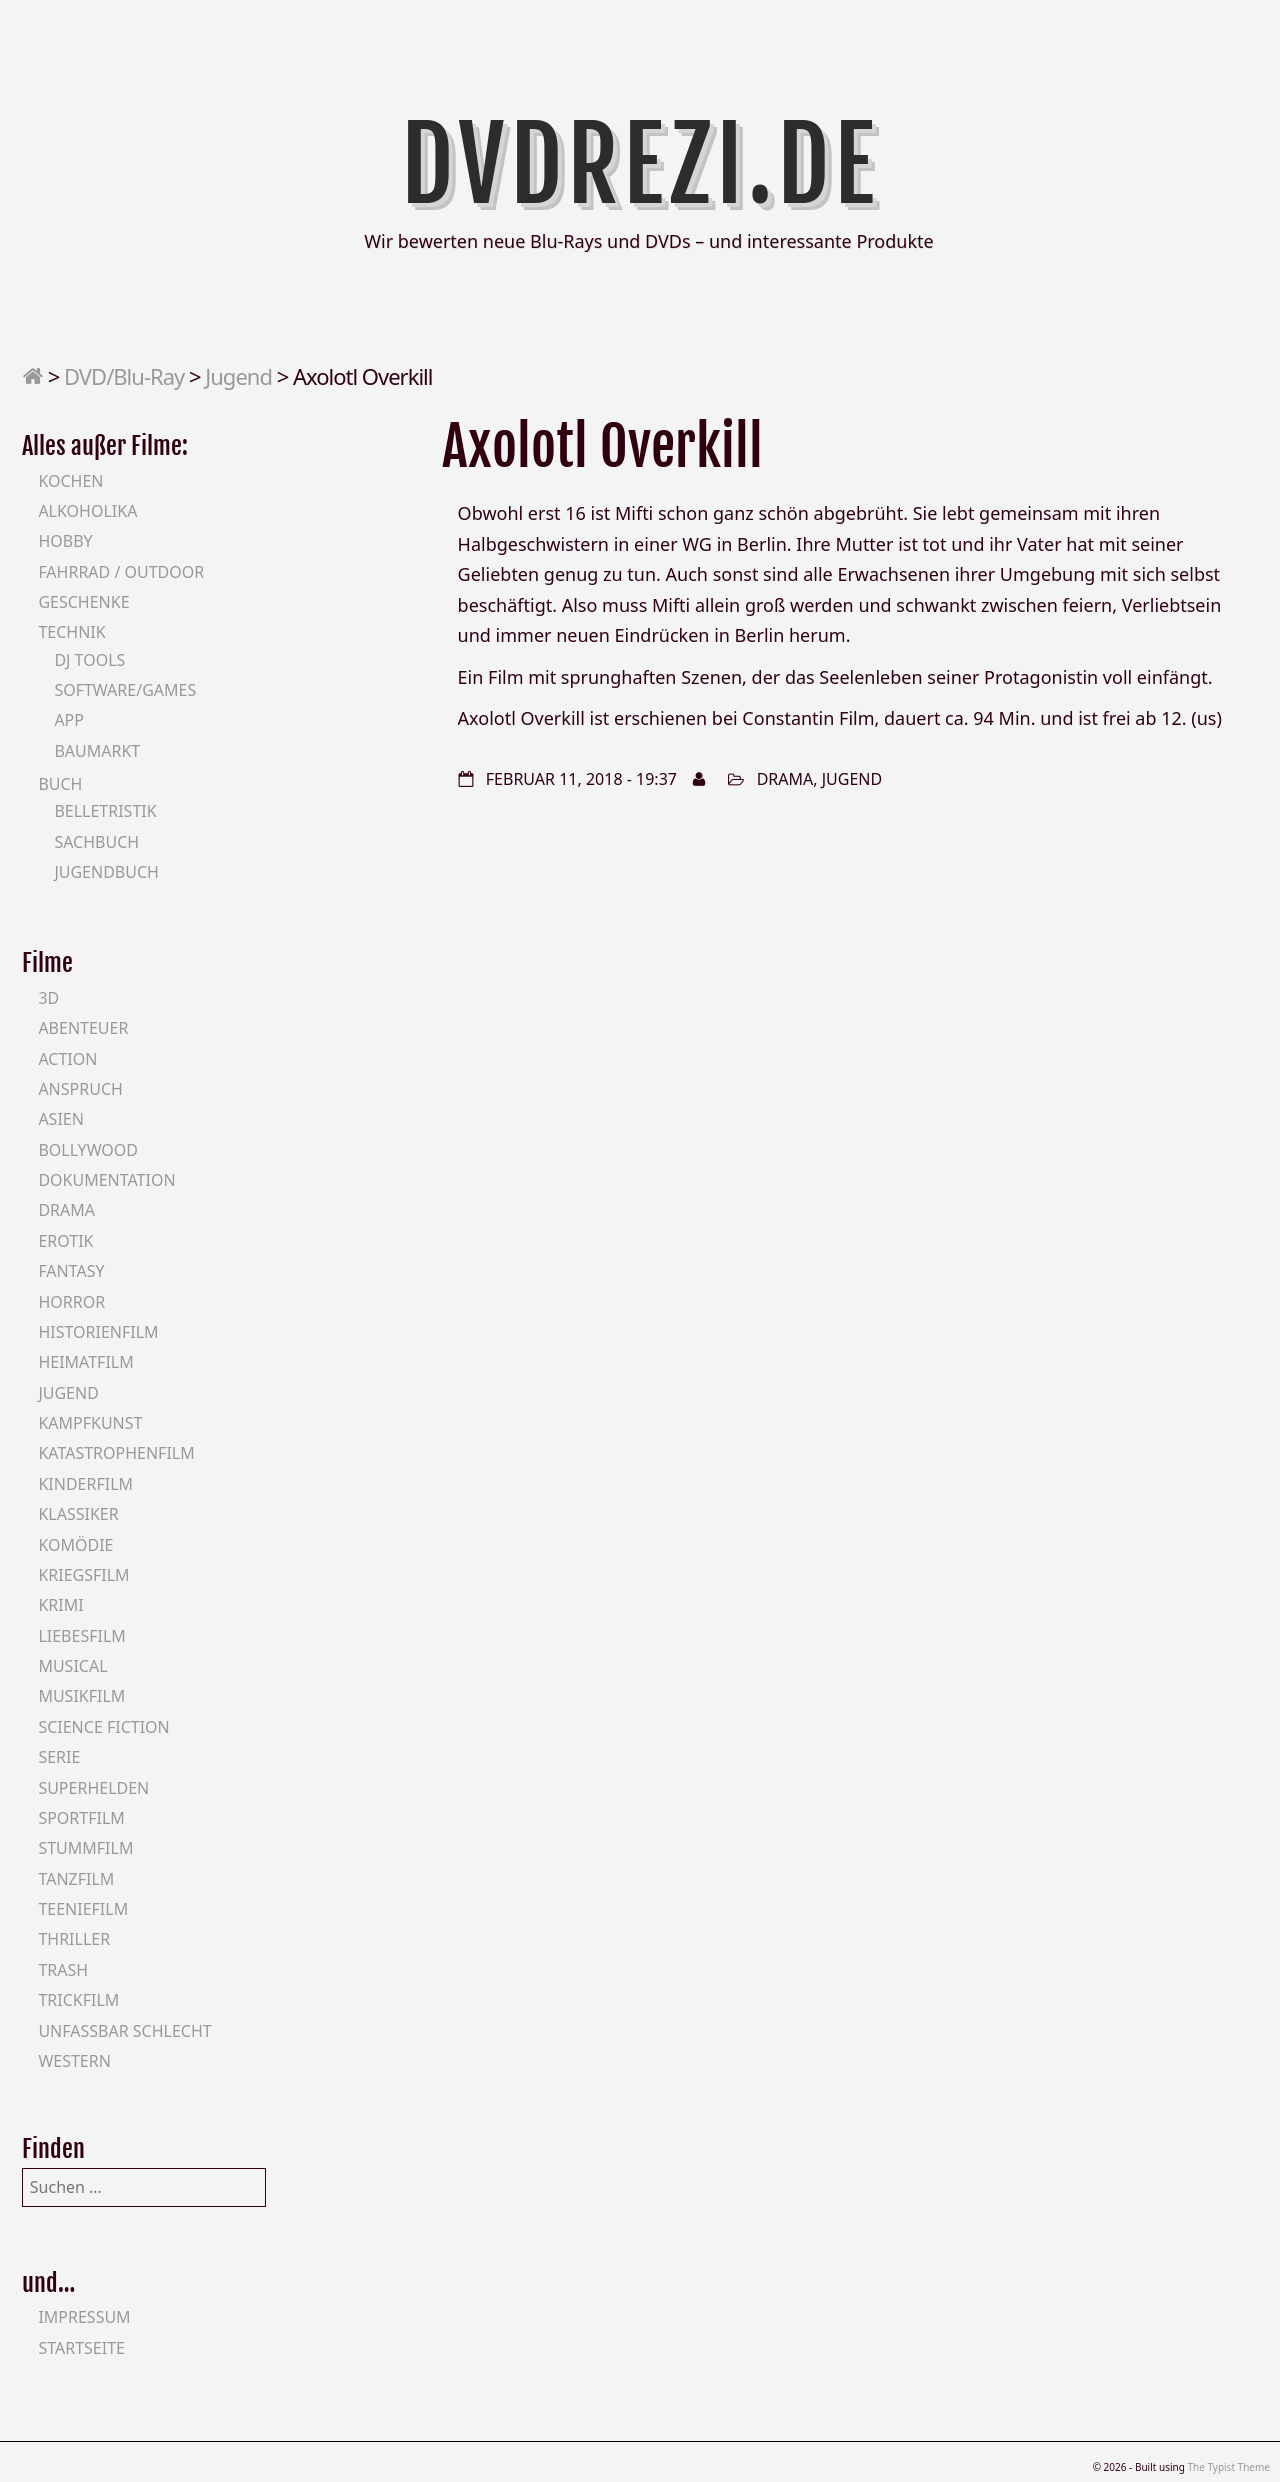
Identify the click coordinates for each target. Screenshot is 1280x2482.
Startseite (81, 2348)
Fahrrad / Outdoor (121, 572)
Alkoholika (87, 511)
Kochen (70, 481)
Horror (71, 1302)
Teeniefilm (83, 1909)
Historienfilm (98, 1332)
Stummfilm (85, 1848)
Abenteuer (83, 1028)
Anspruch (80, 1089)
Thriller (74, 1939)
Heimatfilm (85, 1362)
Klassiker (78, 1514)
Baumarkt (97, 751)
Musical (72, 1666)
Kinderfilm (85, 1484)
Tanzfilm (76, 1879)
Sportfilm (81, 1818)
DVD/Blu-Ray (124, 376)
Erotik (65, 1241)
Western (74, 2061)
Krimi (60, 1605)
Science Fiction (103, 1727)
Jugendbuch (106, 872)
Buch (60, 784)
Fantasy (71, 1271)
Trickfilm (78, 2000)
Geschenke (83, 602)
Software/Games (125, 690)
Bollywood (88, 1150)
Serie (59, 1757)
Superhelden (93, 1788)
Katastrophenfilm (116, 1453)
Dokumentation (106, 1180)
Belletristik (105, 811)
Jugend (238, 376)
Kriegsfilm (83, 1575)
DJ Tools (89, 660)
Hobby (65, 541)
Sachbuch (96, 842)
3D (48, 998)
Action (67, 1059)
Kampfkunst (90, 1423)
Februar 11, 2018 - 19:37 (581, 779)
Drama (785, 779)
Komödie (75, 1545)
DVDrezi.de (640, 165)
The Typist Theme (1228, 2467)
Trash (63, 1970)
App (69, 720)
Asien (61, 1119)
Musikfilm (81, 1696)
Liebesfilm (81, 1636)
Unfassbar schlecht (124, 2031)
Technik (71, 632)
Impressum (84, 2317)
